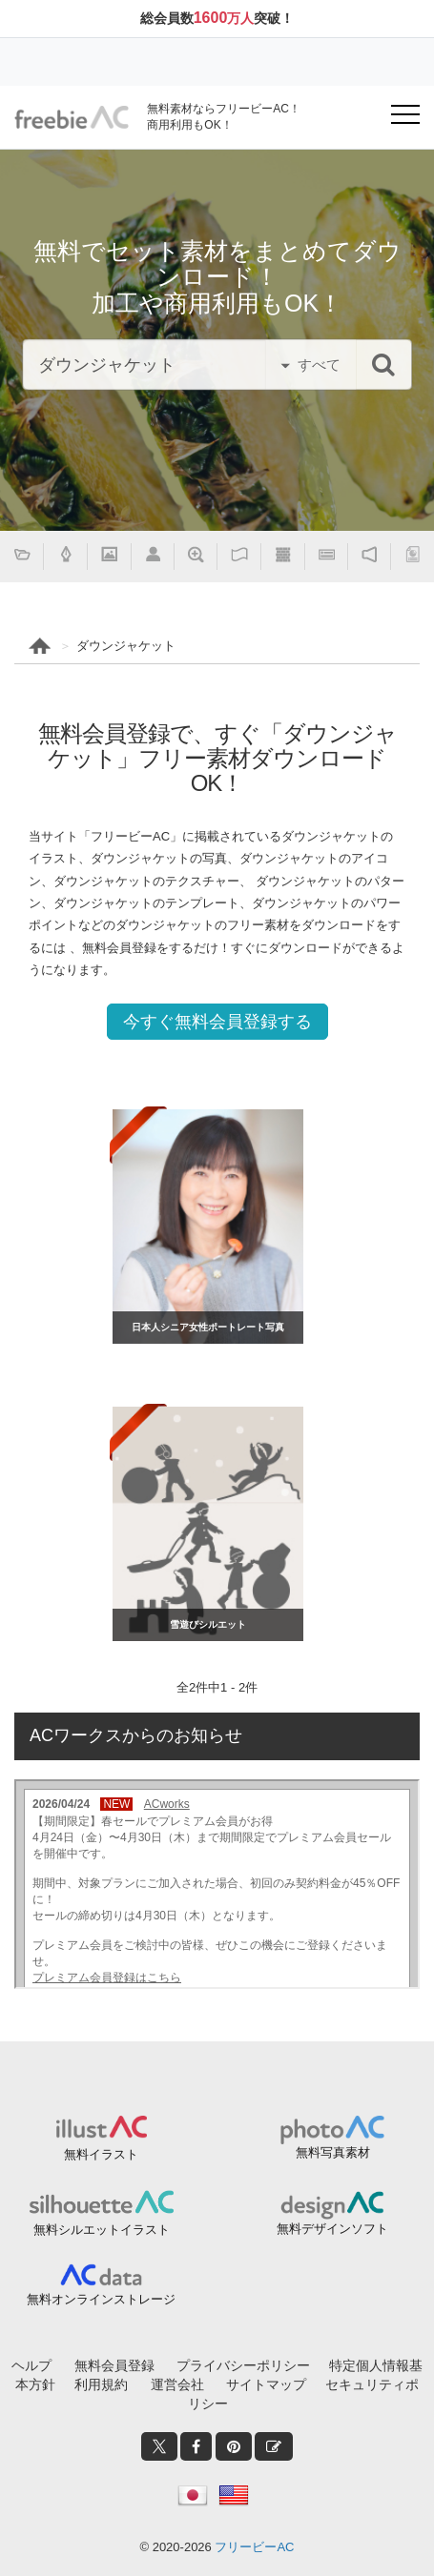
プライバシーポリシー (243, 2365)
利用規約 (101, 2384)
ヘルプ (31, 2365)
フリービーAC (254, 2547)
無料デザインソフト (332, 2228)
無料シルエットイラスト (101, 2229)
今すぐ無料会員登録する (217, 1021)
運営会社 (177, 2384)
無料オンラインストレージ (101, 2299)
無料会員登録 (114, 2365)
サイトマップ (266, 2384)
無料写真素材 (333, 2152)
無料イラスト (101, 2154)
